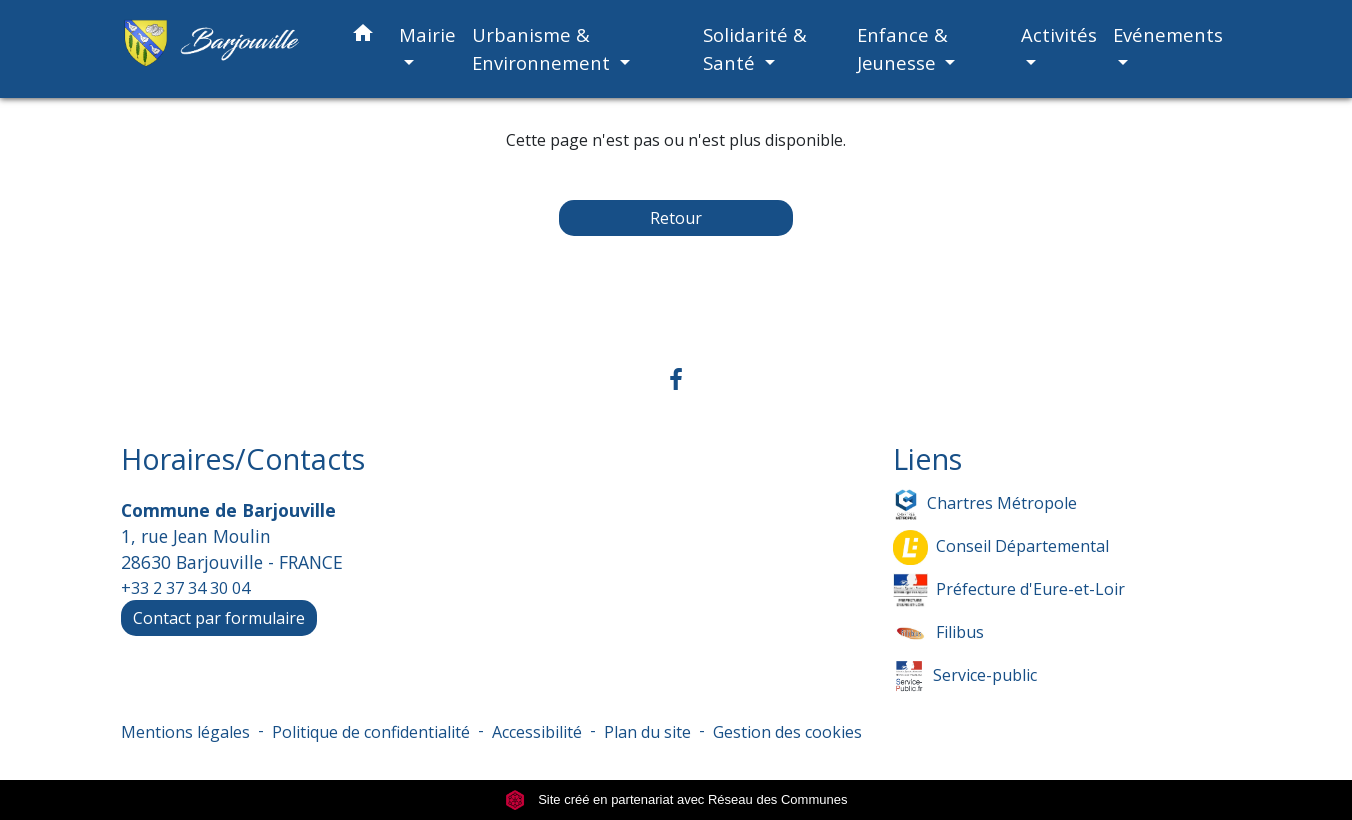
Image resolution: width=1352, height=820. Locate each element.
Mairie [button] (427, 34)
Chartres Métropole (985, 504)
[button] (363, 36)
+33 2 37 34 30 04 (185, 588)
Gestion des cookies (787, 732)
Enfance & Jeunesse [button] (902, 48)
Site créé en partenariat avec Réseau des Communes (676, 799)
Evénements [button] (1168, 34)
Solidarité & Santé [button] (755, 48)
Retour (676, 218)
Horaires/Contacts (243, 459)
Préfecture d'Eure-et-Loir (1009, 590)
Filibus (938, 633)
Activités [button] (1059, 34)
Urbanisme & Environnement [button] (543, 48)
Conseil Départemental (1001, 547)
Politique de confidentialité (371, 732)
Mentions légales (185, 732)
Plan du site (647, 732)
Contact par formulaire (219, 618)
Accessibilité (537, 732)
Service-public (965, 676)
